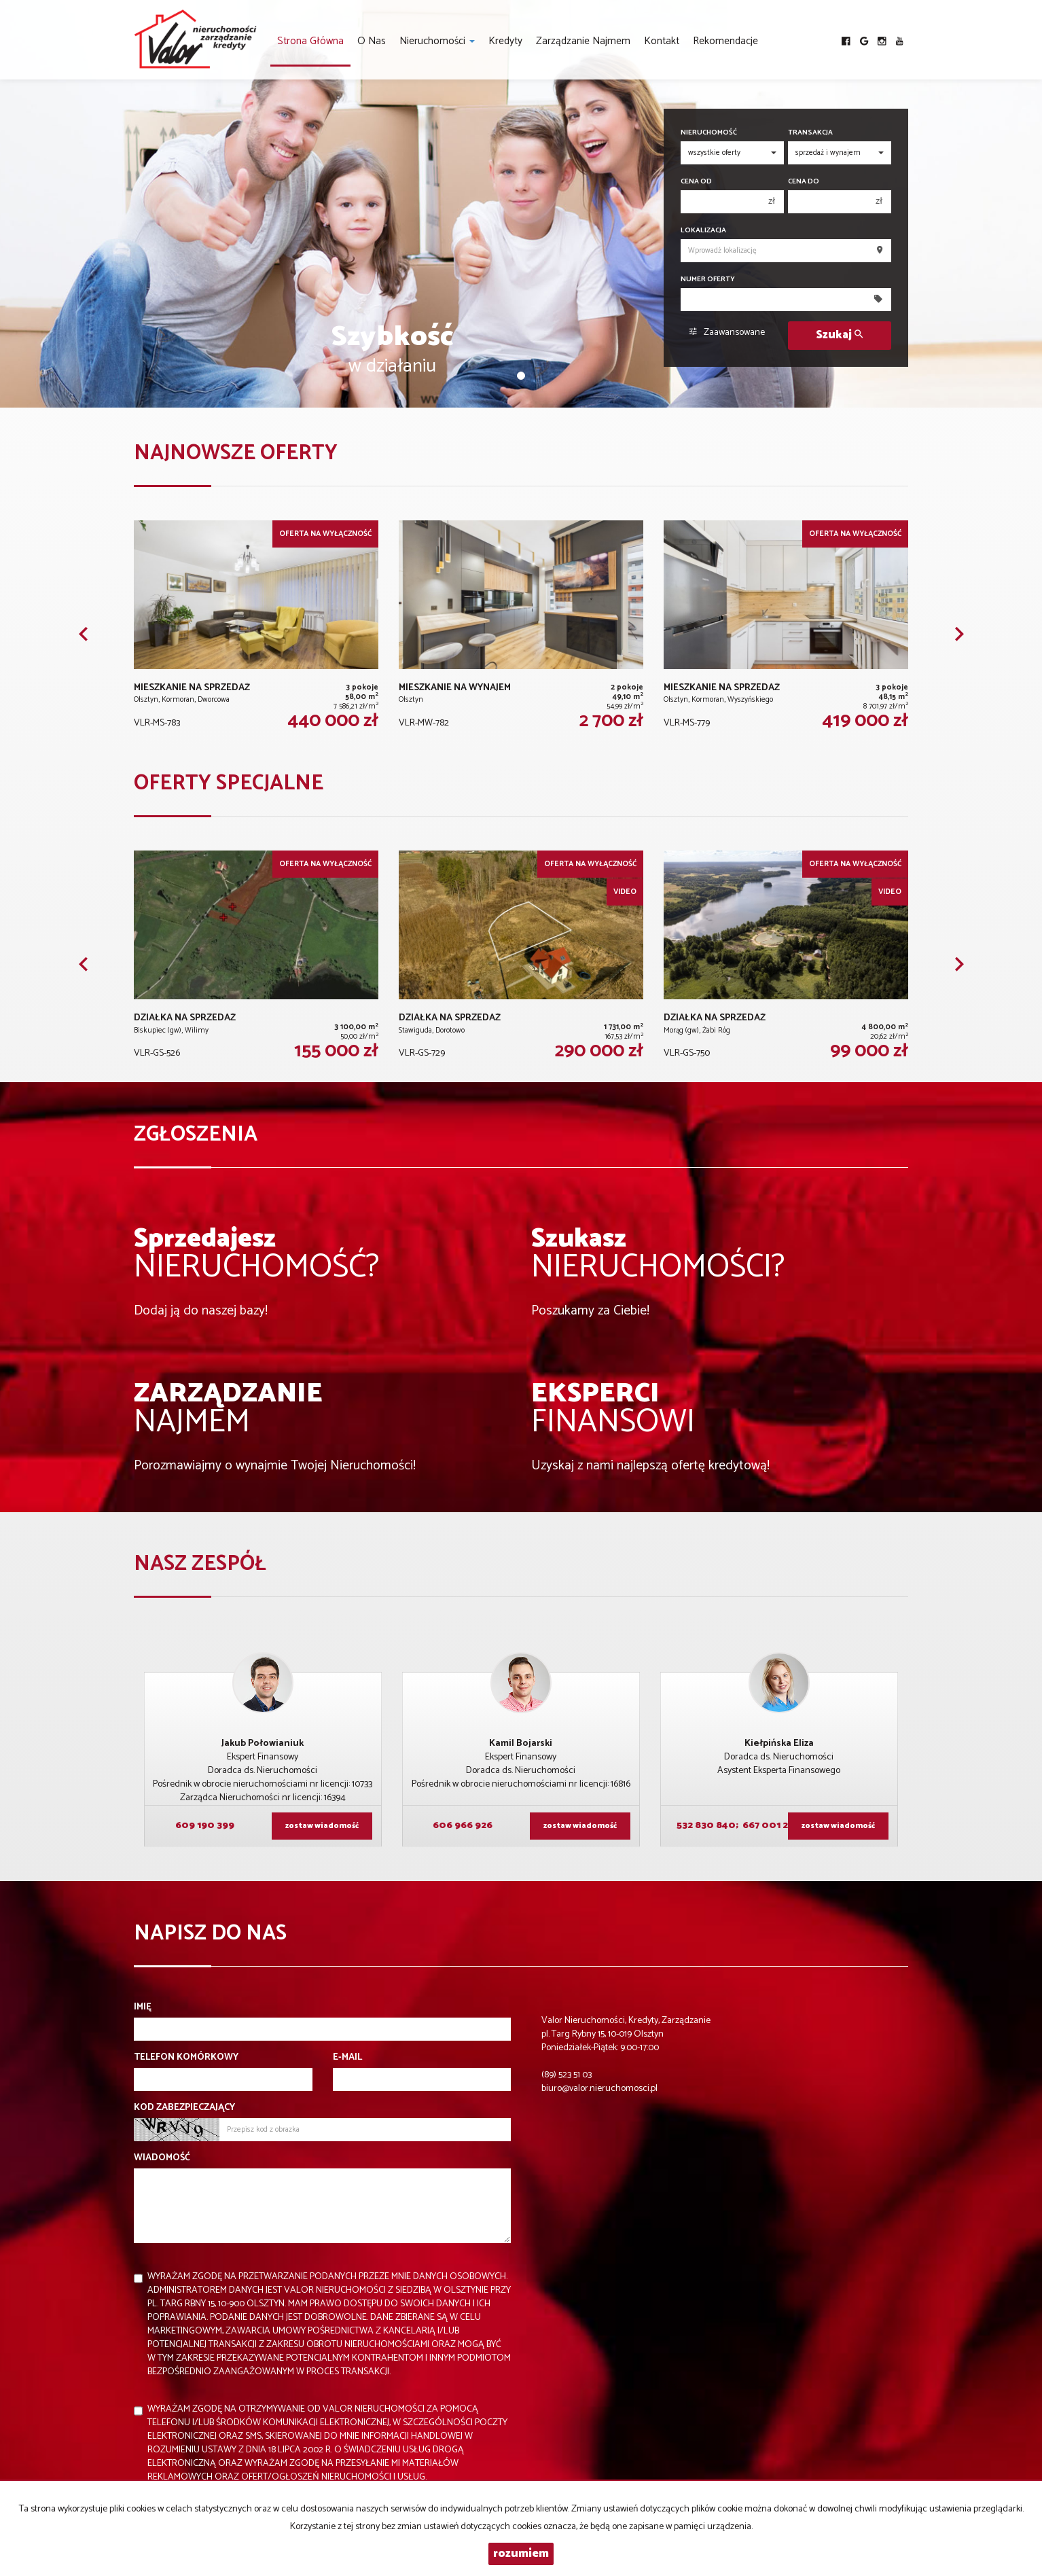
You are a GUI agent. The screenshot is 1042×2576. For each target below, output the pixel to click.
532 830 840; (707, 1825)
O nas (371, 41)
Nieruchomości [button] (437, 41)
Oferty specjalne (228, 783)
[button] (83, 634)
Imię (142, 2007)
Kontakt (661, 41)
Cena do (803, 182)
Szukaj (839, 335)
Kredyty (505, 41)
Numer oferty (708, 279)
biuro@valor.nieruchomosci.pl (599, 2088)
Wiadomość (162, 2158)
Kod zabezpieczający (184, 2108)
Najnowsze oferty (236, 453)
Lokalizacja (703, 231)
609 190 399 (203, 1825)
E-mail (347, 2057)
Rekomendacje (725, 41)
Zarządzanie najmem (583, 41)
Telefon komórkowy (186, 2057)
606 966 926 (461, 1825)
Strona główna (310, 41)
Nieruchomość (709, 133)
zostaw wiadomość (322, 1826)
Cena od (696, 182)
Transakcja (810, 133)
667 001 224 (770, 1825)
